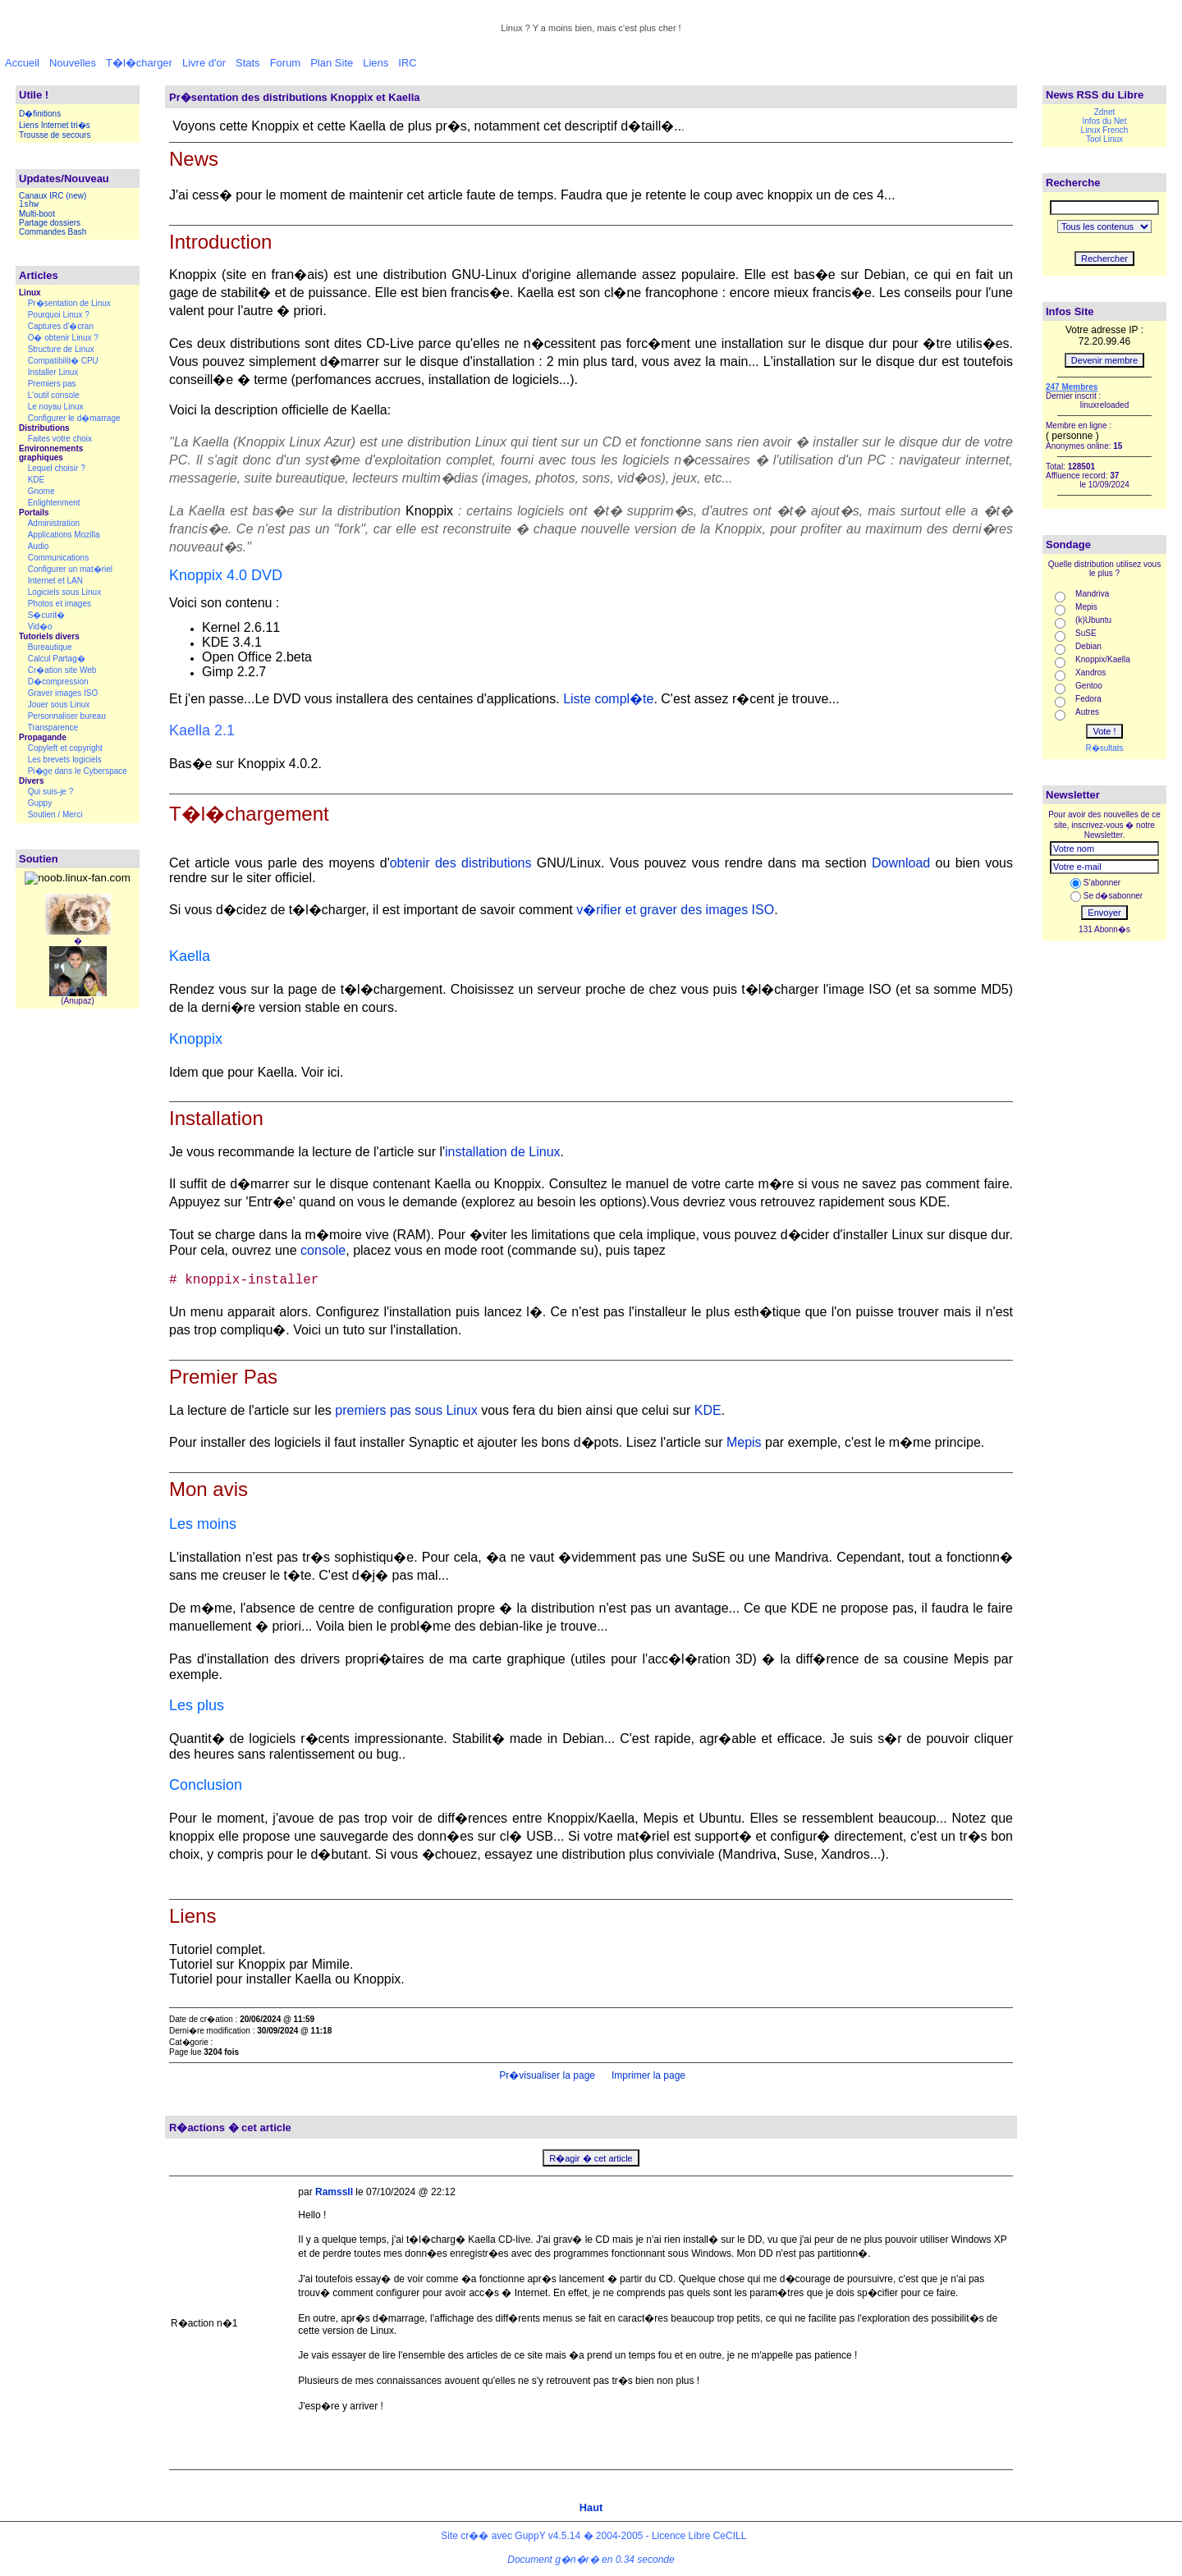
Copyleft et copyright (65, 748)
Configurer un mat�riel (70, 569)
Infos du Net (1105, 121)
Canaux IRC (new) (52, 195)
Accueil (22, 63)
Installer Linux (53, 372)
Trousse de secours (54, 135)
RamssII (334, 2192)
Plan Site (331, 63)
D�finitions (40, 113)
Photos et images (59, 603)
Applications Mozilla (64, 534)
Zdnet (1105, 112)
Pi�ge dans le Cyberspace (77, 771)
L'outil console (54, 395)
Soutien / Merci (55, 814)
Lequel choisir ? (56, 468)
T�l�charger (139, 63)
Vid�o (40, 626)
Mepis (744, 1442)
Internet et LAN (55, 580)
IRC (407, 63)
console (323, 1250)
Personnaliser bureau (67, 716)
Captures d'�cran (61, 326)
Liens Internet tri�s (54, 125)
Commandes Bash (52, 231)
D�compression (58, 681)
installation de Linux (503, 1152)
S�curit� (47, 615)
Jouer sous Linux (59, 704)
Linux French (1105, 130)
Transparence (53, 727)
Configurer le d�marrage (74, 418)
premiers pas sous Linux (406, 1410)
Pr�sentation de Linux (69, 303)
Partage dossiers (49, 222)
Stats (248, 63)
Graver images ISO (63, 693)
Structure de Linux (61, 349)
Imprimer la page (647, 2075)
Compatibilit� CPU (63, 360)
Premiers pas (52, 383)
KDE (36, 479)
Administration (54, 523)
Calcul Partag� (56, 658)
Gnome (41, 491)
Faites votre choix (60, 438)
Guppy (40, 803)
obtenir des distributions (461, 863)
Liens (375, 63)
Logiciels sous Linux (65, 592)
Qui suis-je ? (51, 791)
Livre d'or (204, 63)
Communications (58, 557)
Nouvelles (72, 63)
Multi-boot (37, 213)
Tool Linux (1104, 139)
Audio (38, 546)
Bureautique (50, 647)
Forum (285, 63)
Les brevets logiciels (65, 759)
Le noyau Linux (56, 406)
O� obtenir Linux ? (63, 337)
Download (901, 863)
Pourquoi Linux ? (58, 314)
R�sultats (1104, 748)
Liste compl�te (608, 699)
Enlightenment (54, 502)
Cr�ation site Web (62, 670)
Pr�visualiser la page (546, 2075)
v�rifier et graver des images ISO (675, 910)
